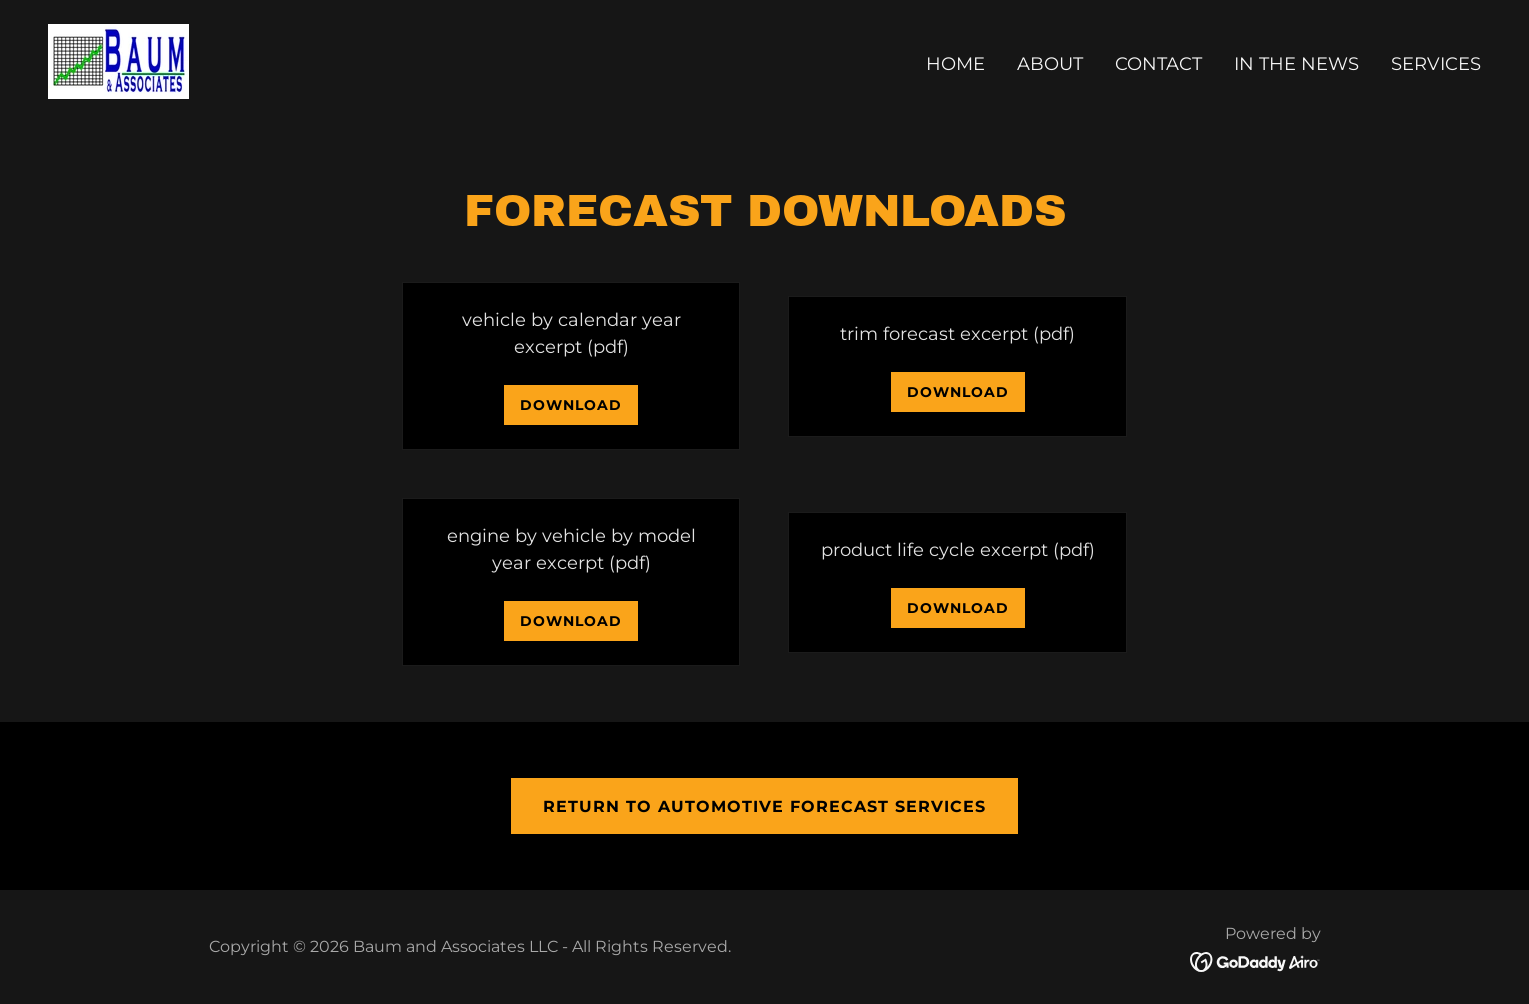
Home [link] (955, 64)
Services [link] (1436, 64)
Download (571, 405)
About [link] (1050, 64)
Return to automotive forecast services (764, 806)
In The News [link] (1296, 64)
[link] (118, 60)
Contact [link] (1158, 64)
